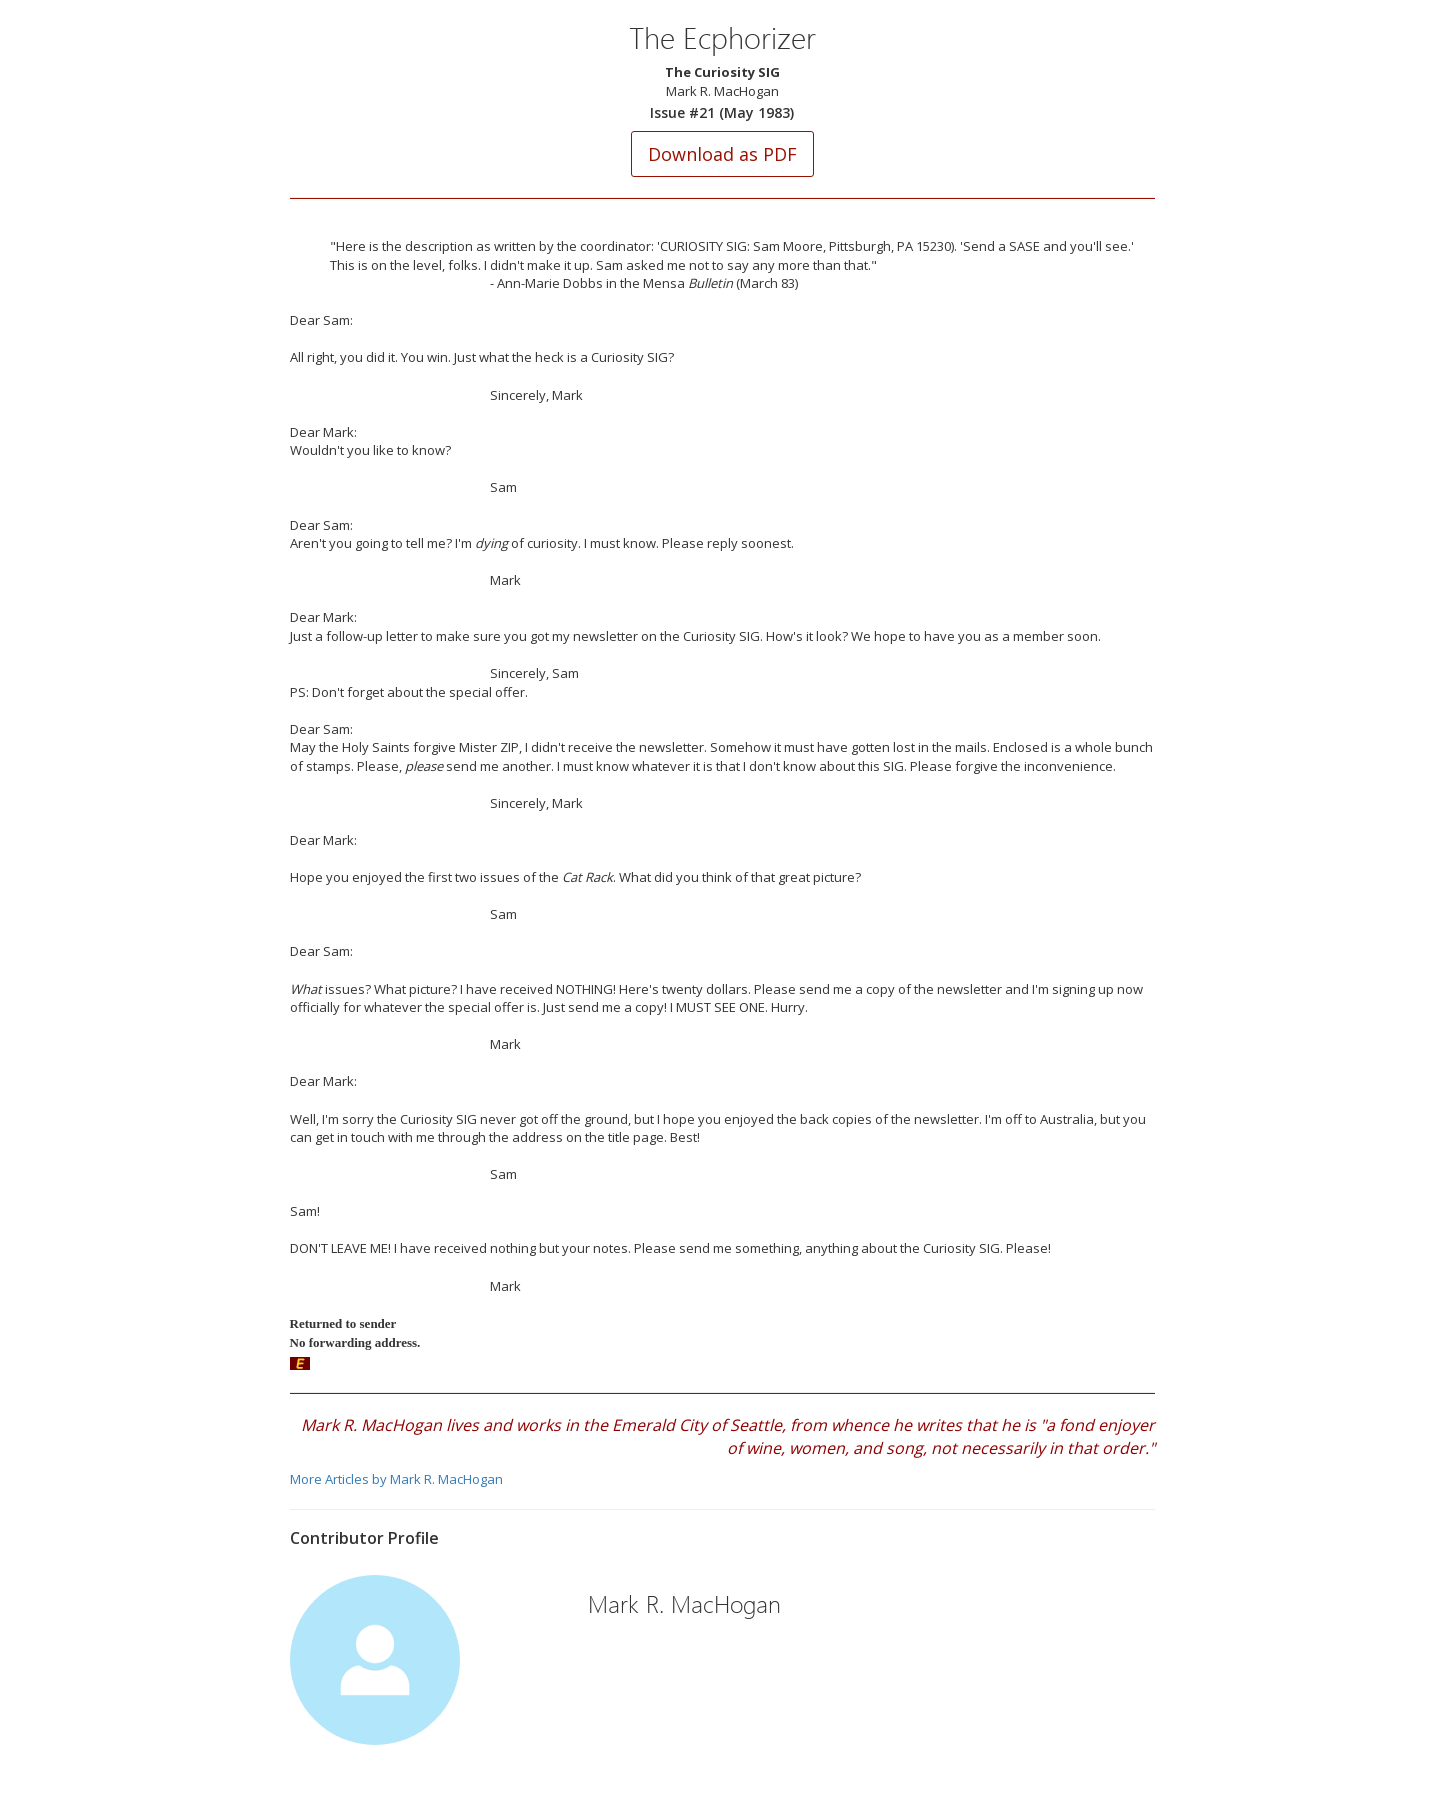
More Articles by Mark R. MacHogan (396, 1479)
